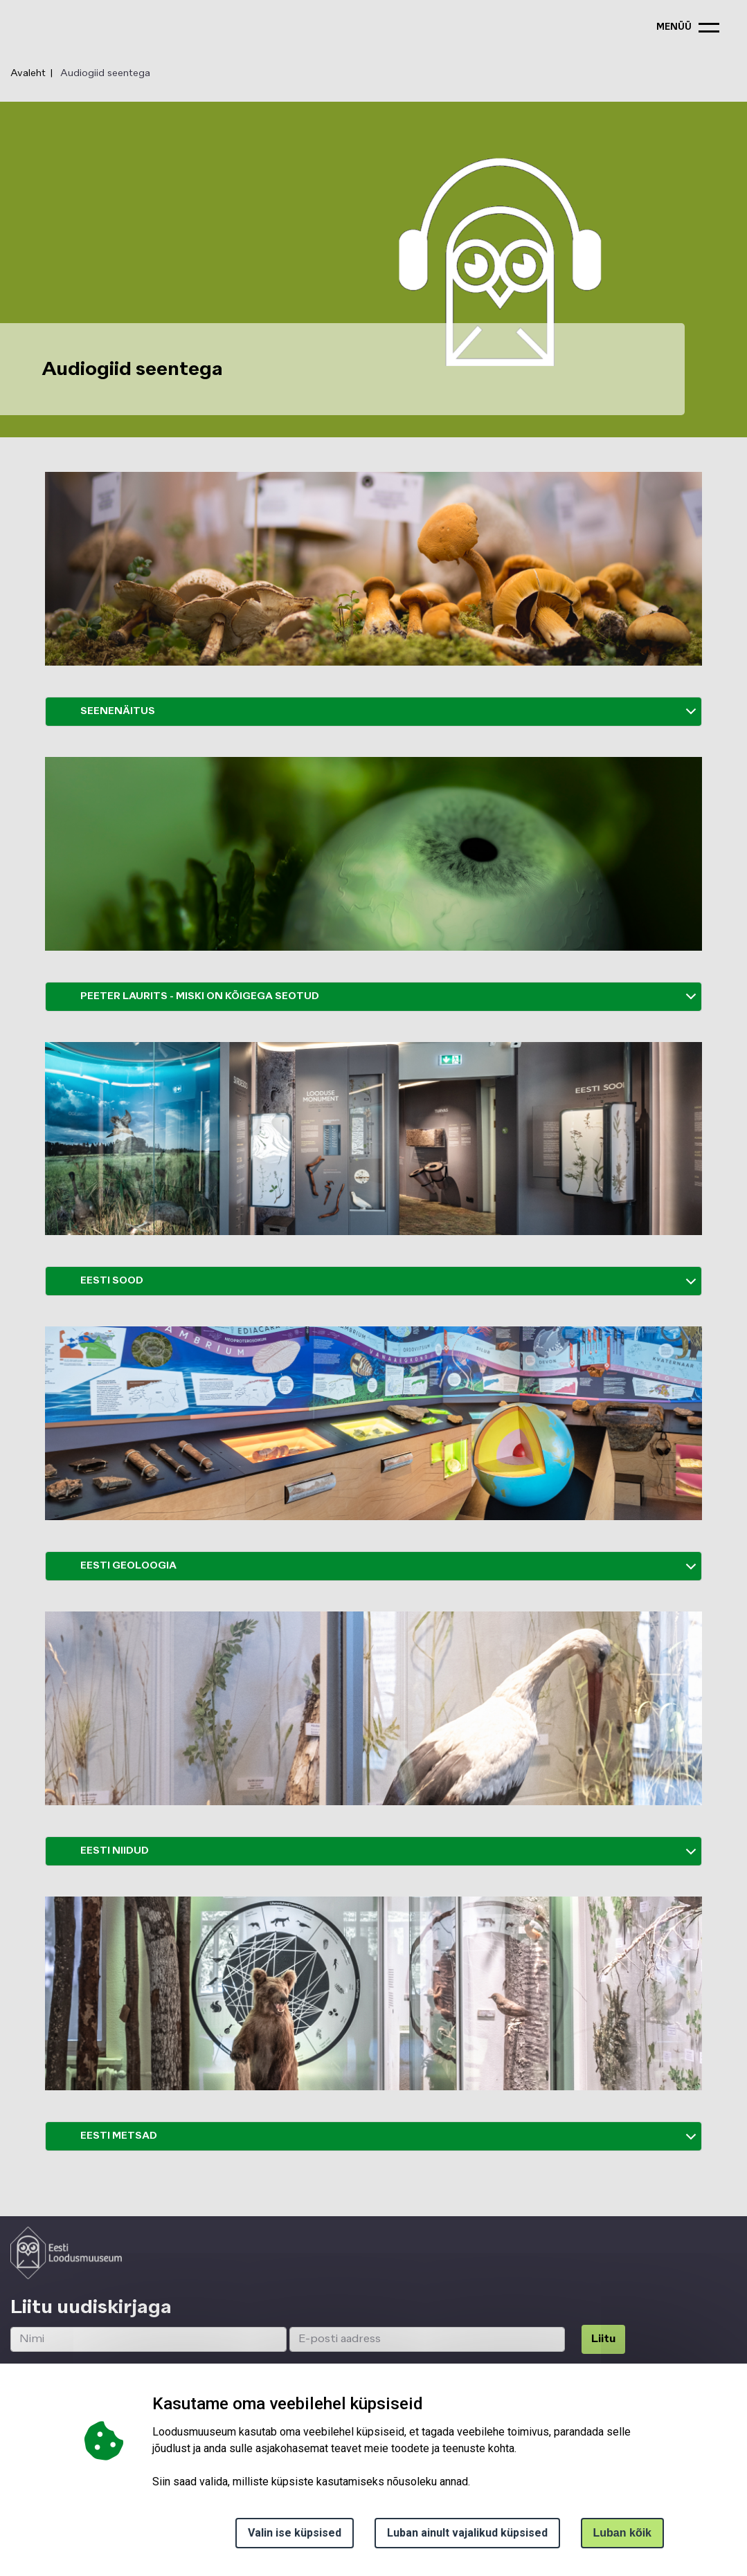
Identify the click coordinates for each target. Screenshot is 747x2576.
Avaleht (28, 73)
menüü (674, 27)
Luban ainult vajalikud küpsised (467, 2532)
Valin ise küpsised (294, 2532)
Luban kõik (622, 2533)
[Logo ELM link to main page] (66, 2253)
